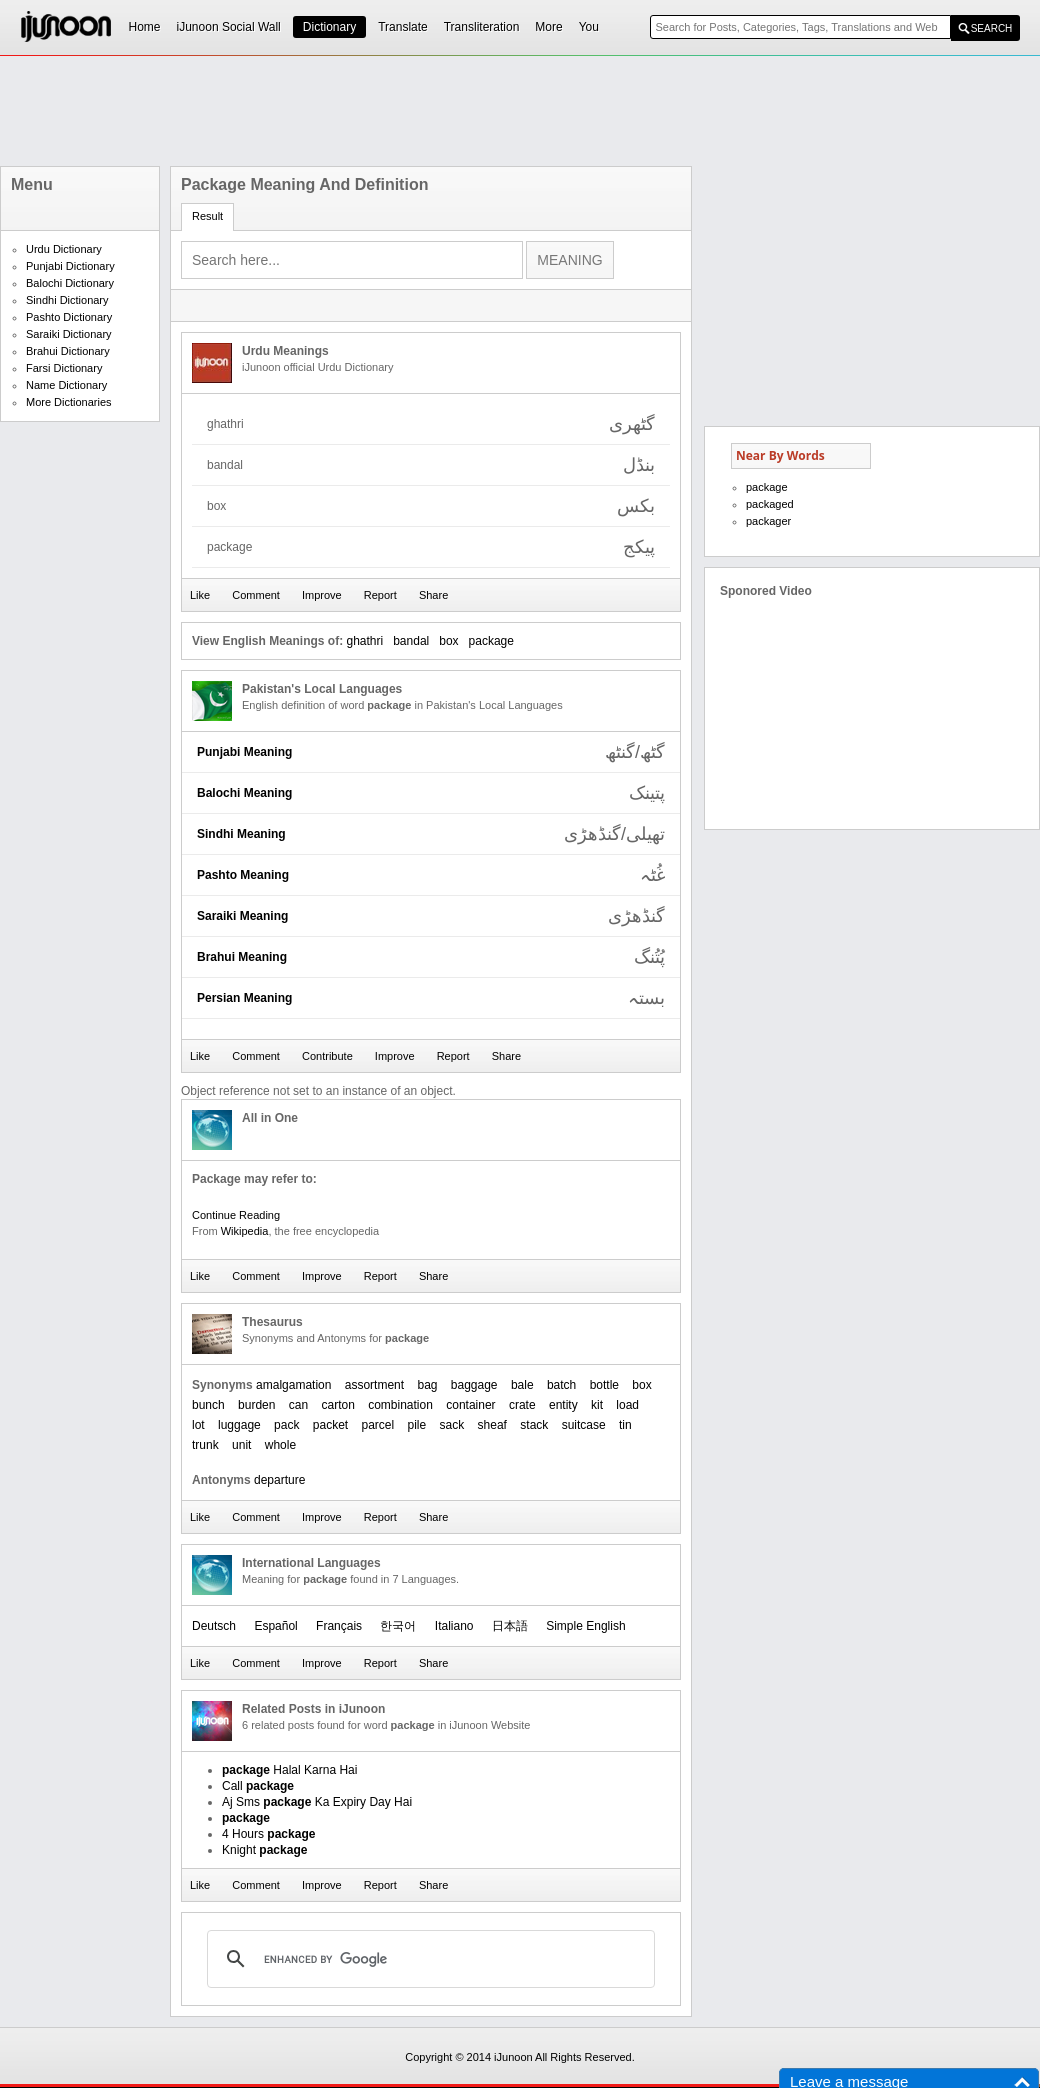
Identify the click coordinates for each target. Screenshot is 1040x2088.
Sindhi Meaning (241, 834)
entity (563, 1405)
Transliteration (482, 27)
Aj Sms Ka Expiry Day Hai (317, 1802)
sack (452, 1425)
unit (241, 1445)
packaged (770, 504)
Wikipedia (245, 1231)
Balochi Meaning (244, 793)
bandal (411, 641)
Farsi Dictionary (64, 368)
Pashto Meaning (243, 875)
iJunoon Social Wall (229, 27)
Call (258, 1786)
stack (534, 1425)
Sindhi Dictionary (67, 300)
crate (522, 1405)
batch (561, 1385)
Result (207, 216)
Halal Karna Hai (289, 1770)
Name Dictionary (66, 385)
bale (522, 1385)
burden (256, 1405)
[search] (428, 1959)
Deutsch (214, 1626)
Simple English (585, 1626)
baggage (474, 1385)
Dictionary (329, 27)
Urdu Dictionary (64, 249)
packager (768, 521)
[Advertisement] (520, 111)
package (491, 641)
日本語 (510, 1626)
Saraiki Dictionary (69, 334)
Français (339, 1626)
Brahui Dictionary (68, 351)
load (627, 1405)
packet (330, 1425)
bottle (604, 1385)
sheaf (492, 1425)
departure (279, 1480)
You (589, 27)
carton (337, 1405)
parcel (378, 1425)
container (470, 1405)
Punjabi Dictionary (70, 266)
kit (597, 1405)
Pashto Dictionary (69, 317)
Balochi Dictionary (70, 283)
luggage (239, 1425)
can (298, 1405)
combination (400, 1405)
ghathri (364, 641)
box (448, 641)
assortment (374, 1385)
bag (427, 1385)
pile (417, 1425)
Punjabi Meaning (244, 752)
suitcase (584, 1425)
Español (275, 1626)
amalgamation (293, 1385)
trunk (205, 1445)
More (548, 27)
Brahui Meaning (242, 957)
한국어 (398, 1626)
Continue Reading (236, 1215)
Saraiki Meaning (242, 916)
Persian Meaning (244, 998)
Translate (403, 27)
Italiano (454, 1626)
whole (280, 1445)
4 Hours (268, 1834)
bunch (208, 1405)
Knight (264, 1850)
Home (145, 27)
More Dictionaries (69, 402)
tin (625, 1425)
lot (198, 1425)
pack (286, 1425)
